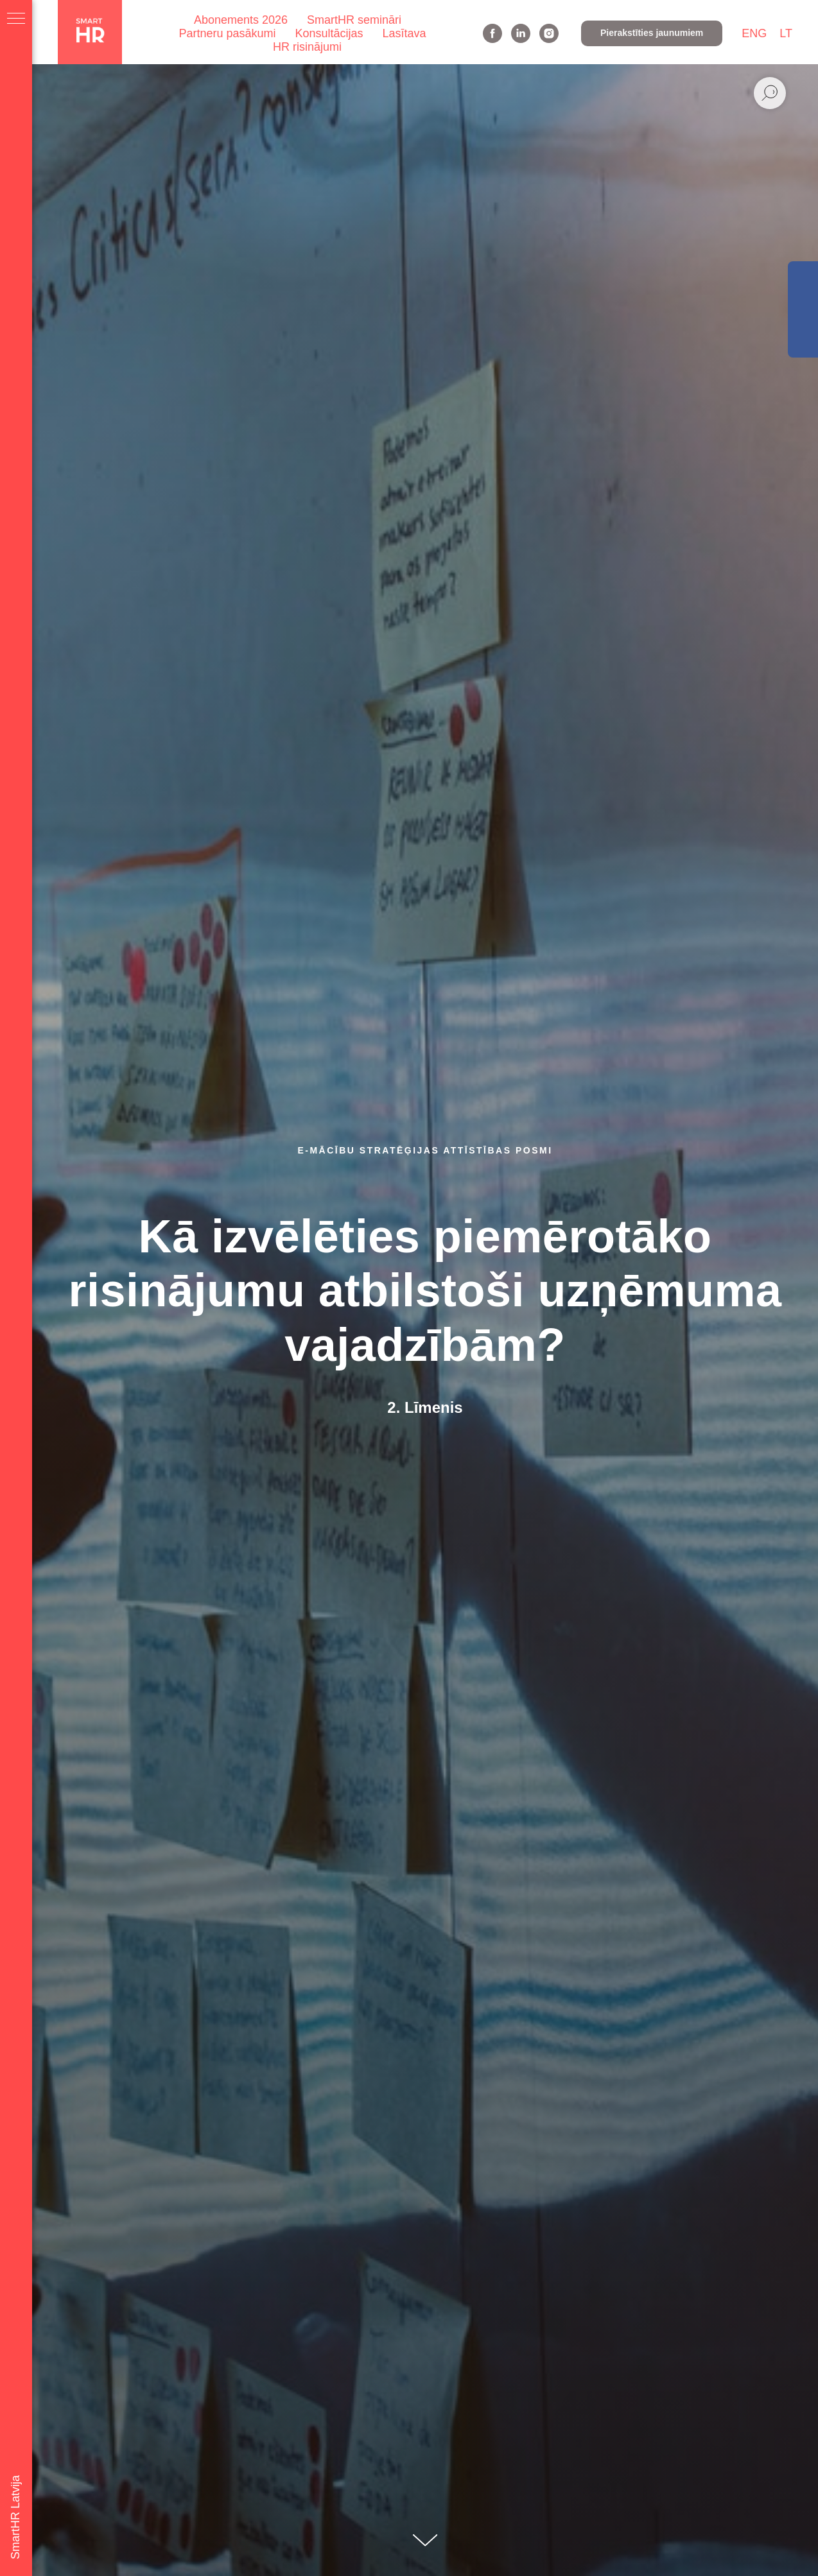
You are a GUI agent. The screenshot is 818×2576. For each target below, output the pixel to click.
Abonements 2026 (241, 19)
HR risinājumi (307, 46)
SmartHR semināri (354, 19)
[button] (651, 33)
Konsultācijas (329, 33)
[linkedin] (520, 33)
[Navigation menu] (16, 19)
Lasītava (404, 33)
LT (785, 33)
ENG (754, 33)
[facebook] (492, 33)
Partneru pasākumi (226, 33)
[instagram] (549, 33)
